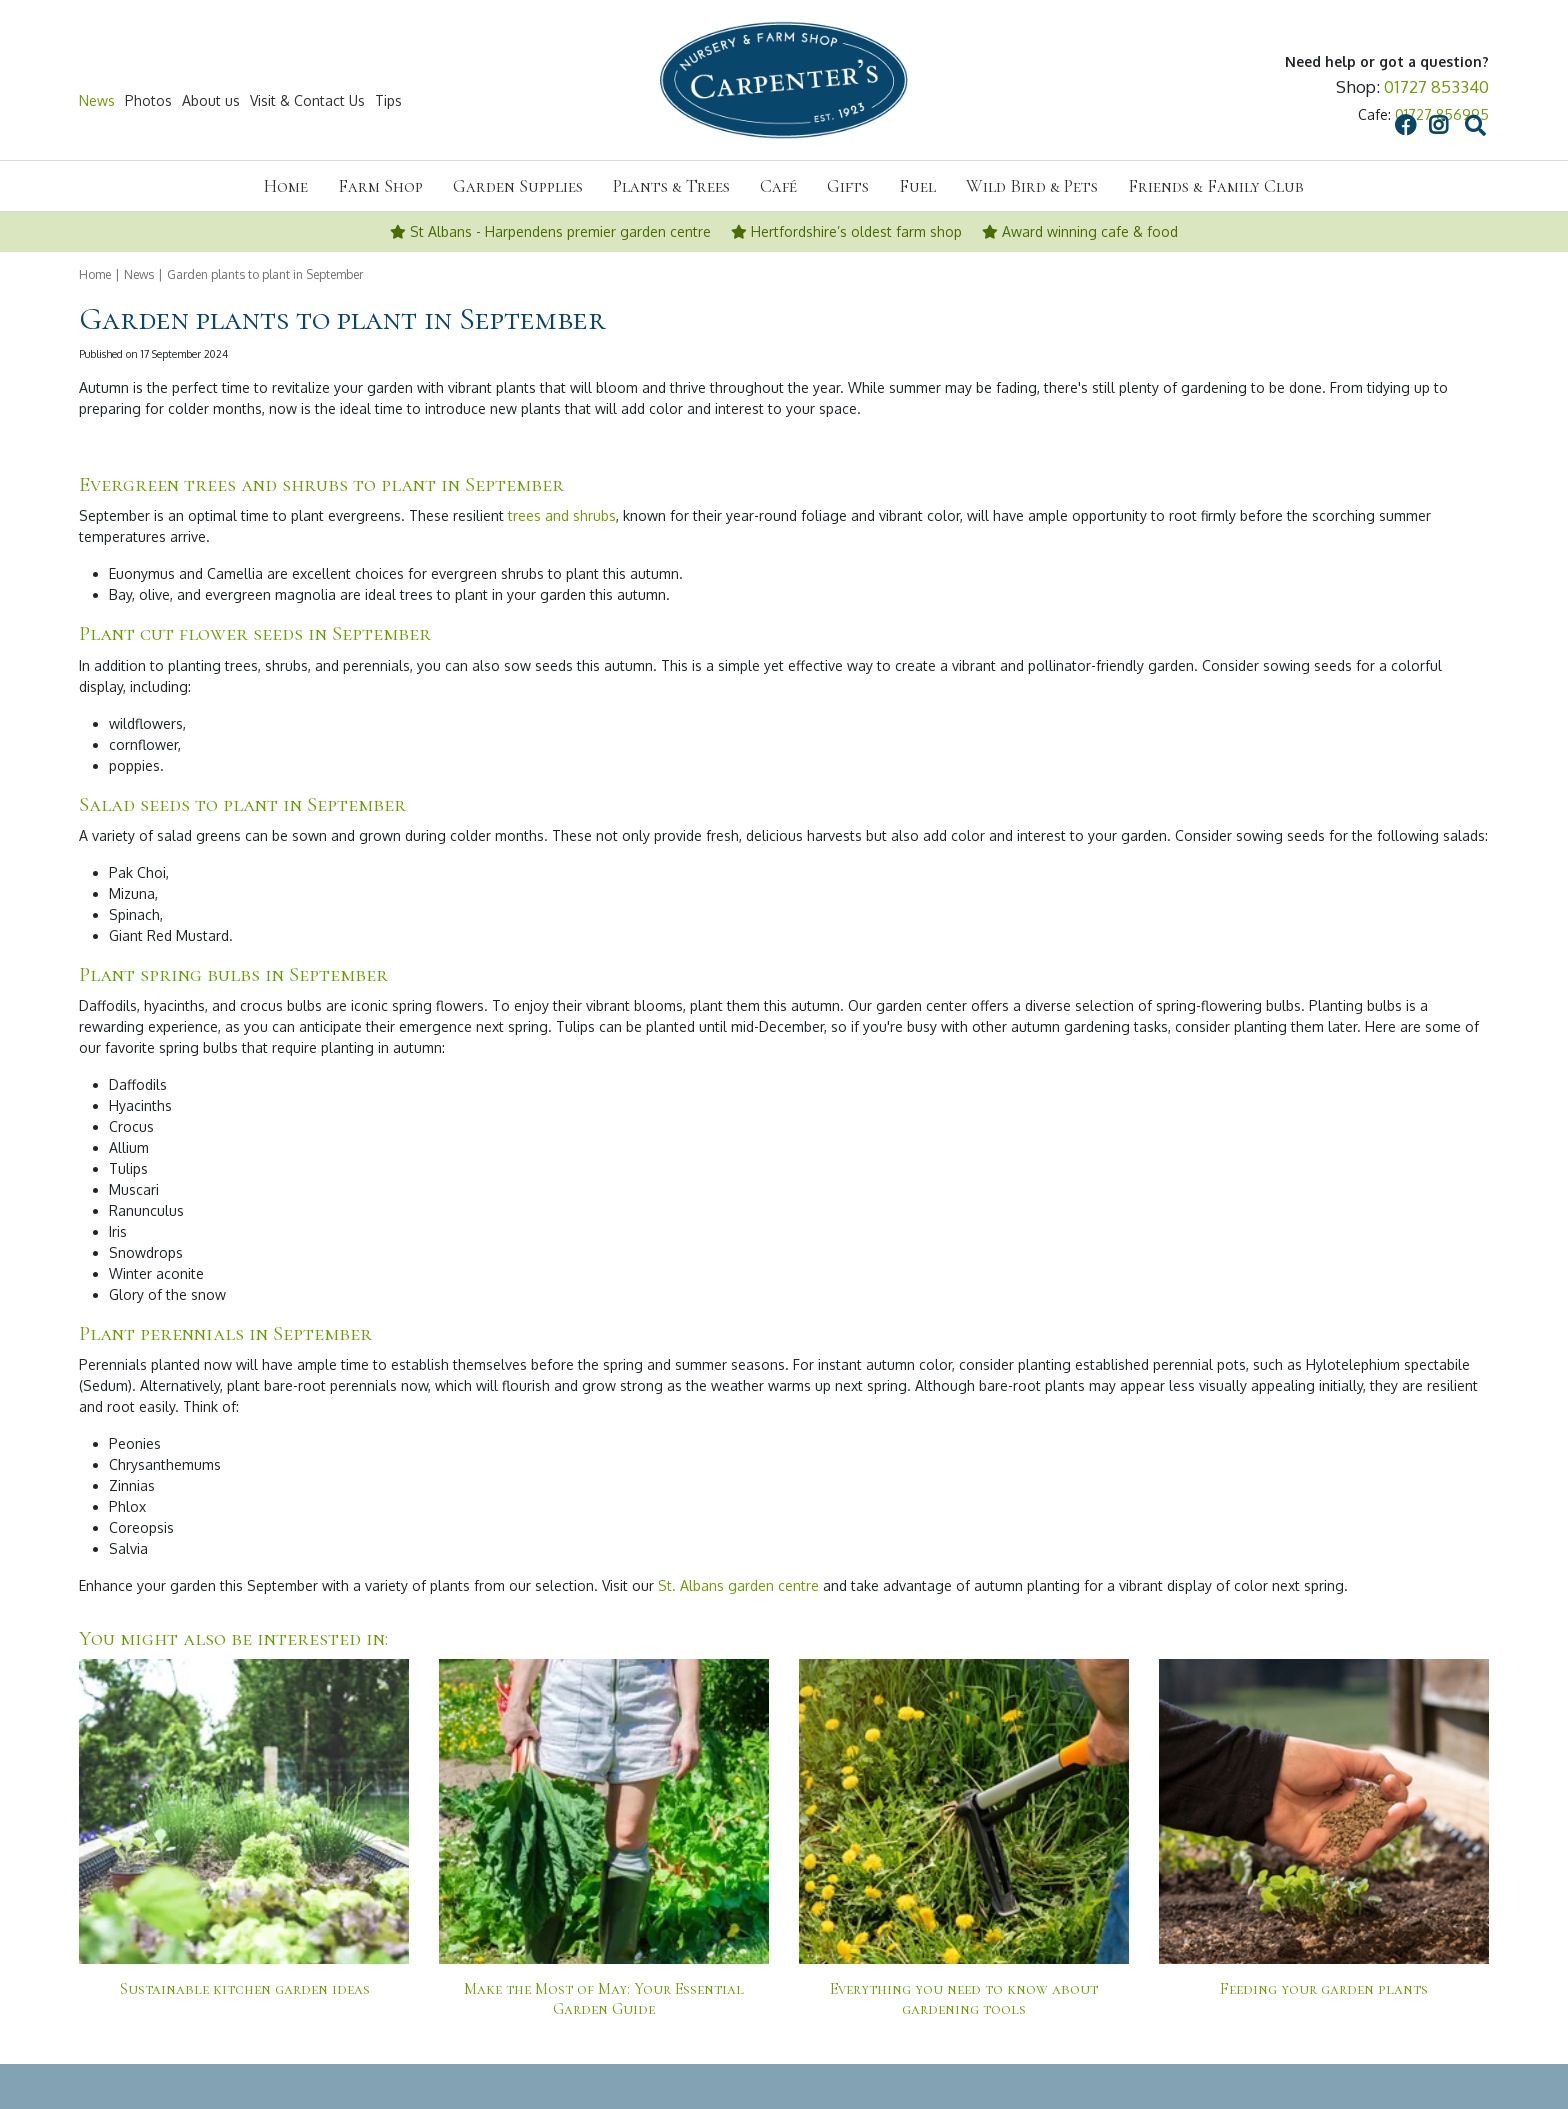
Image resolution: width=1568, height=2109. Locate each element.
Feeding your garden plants (1324, 1989)
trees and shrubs (562, 515)
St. (667, 1585)
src (1284, 101)
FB (1214, 101)
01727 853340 (1436, 86)
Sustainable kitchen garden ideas (244, 1989)
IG (1247, 101)
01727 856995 (1442, 114)
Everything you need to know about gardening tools (964, 1999)
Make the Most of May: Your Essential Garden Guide (604, 1999)
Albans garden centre (747, 1585)
